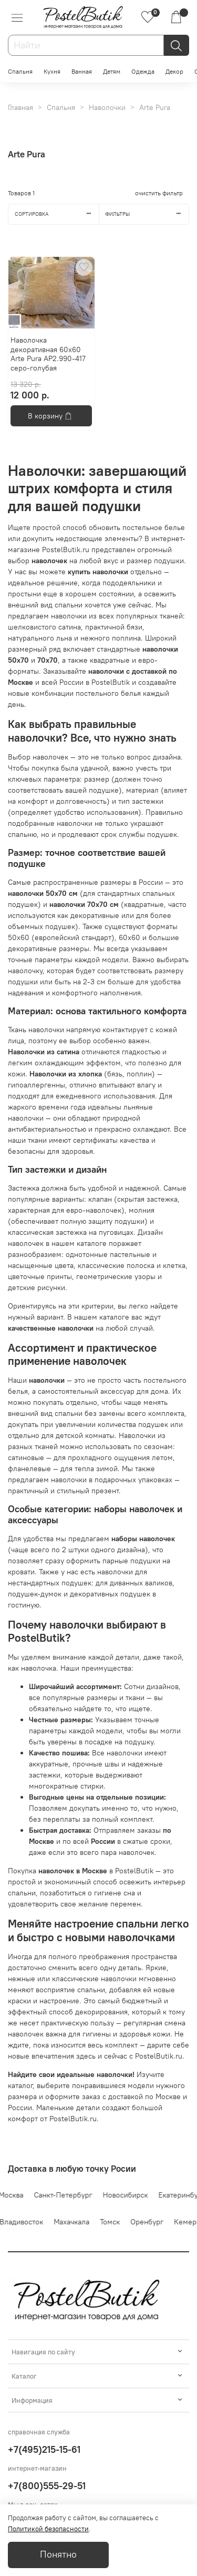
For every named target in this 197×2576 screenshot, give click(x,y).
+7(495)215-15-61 (44, 2449)
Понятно (58, 2554)
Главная (20, 107)
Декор (174, 71)
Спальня (20, 71)
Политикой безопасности (48, 2528)
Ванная (81, 71)
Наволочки (107, 107)
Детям (111, 71)
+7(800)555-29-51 (47, 2486)
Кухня (52, 71)
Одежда (142, 71)
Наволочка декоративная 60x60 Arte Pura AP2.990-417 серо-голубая (48, 354)
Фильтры (147, 214)
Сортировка (57, 214)
